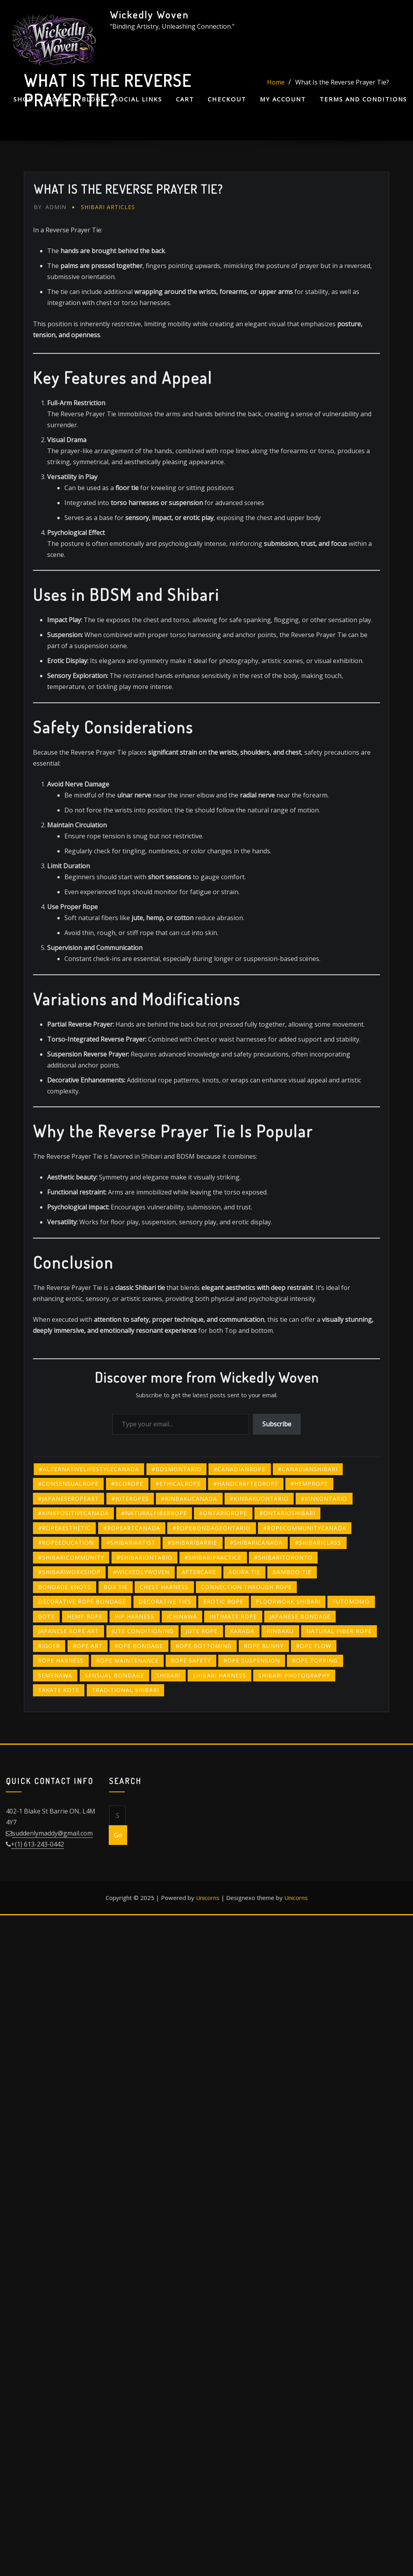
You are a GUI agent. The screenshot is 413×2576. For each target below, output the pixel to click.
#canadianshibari (308, 1469)
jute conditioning (142, 1631)
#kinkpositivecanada (73, 1513)
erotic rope (223, 1601)
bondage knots (64, 1587)
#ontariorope (223, 1513)
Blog (91, 99)
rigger (49, 1646)
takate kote (58, 1690)
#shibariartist (130, 1542)
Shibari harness (219, 1675)
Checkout (227, 99)
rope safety (191, 1660)
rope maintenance (127, 1660)
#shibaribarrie (192, 1542)
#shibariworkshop (69, 1572)
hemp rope (84, 1616)
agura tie (244, 1572)
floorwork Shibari (288, 1601)
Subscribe (276, 1424)
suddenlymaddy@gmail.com (52, 1833)
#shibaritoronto (283, 1557)
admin (50, 207)
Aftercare (199, 1572)
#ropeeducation (66, 1542)
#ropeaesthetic (64, 1528)
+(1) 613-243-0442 (37, 1844)
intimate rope (233, 1616)
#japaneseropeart (68, 1498)
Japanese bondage (300, 1616)
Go (118, 1835)
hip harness (134, 1616)
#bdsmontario (176, 1469)
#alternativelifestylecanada (89, 1469)
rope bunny (263, 1646)
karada (242, 1631)
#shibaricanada (256, 1542)
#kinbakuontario (259, 1498)
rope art (87, 1646)
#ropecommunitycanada (304, 1528)
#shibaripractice (213, 1557)
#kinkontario (324, 1498)
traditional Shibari (125, 1690)
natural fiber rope (339, 1631)
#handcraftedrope (245, 1483)
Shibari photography (294, 1675)
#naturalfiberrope (154, 1513)
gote (46, 1616)
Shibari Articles (108, 207)
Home (57, 99)
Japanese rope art (68, 1631)
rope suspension (251, 1660)
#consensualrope (68, 1483)
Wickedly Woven (149, 14)
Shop (23, 99)
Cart (185, 99)
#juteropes (130, 1498)
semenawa (55, 1675)
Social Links (138, 99)
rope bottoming (203, 1646)
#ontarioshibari (287, 1513)
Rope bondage (139, 1646)
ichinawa (182, 1616)
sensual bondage (114, 1675)
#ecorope (127, 1483)
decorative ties (165, 1601)
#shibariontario (144, 1557)
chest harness (164, 1587)
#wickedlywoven (141, 1572)
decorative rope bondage (82, 1601)
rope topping (315, 1660)
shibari (168, 1675)
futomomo (351, 1601)
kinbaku (280, 1631)
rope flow (313, 1646)
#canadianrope (239, 1469)
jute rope (201, 1631)
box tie (116, 1587)
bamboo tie (291, 1572)
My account (283, 99)
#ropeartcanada (131, 1528)
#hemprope (309, 1483)
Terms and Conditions (363, 99)
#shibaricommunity (71, 1557)
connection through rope (246, 1587)
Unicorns (207, 1898)
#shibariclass (318, 1542)
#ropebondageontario (211, 1528)
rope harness (61, 1660)
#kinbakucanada (189, 1498)
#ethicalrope (178, 1483)
